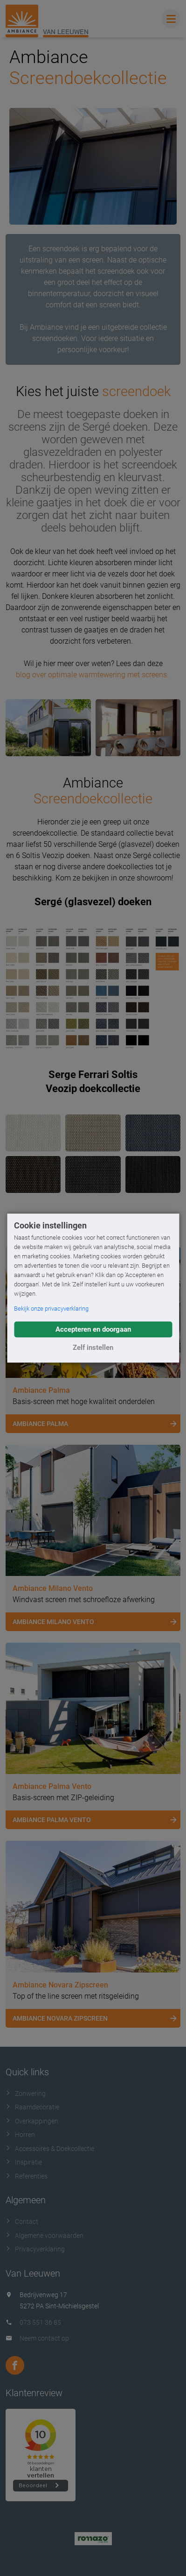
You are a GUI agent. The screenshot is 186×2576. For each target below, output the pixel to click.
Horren (20, 2134)
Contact (22, 2221)
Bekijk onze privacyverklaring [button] (51, 1308)
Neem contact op (44, 2338)
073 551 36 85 (40, 2322)
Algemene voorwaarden (44, 2235)
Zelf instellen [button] (93, 1347)
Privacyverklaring (35, 2249)
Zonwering (26, 2093)
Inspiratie (24, 2162)
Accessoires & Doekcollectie (50, 2148)
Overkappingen (32, 2121)
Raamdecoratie (32, 2107)
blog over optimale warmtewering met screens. (93, 674)
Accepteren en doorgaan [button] (93, 1329)
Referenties (27, 2176)
